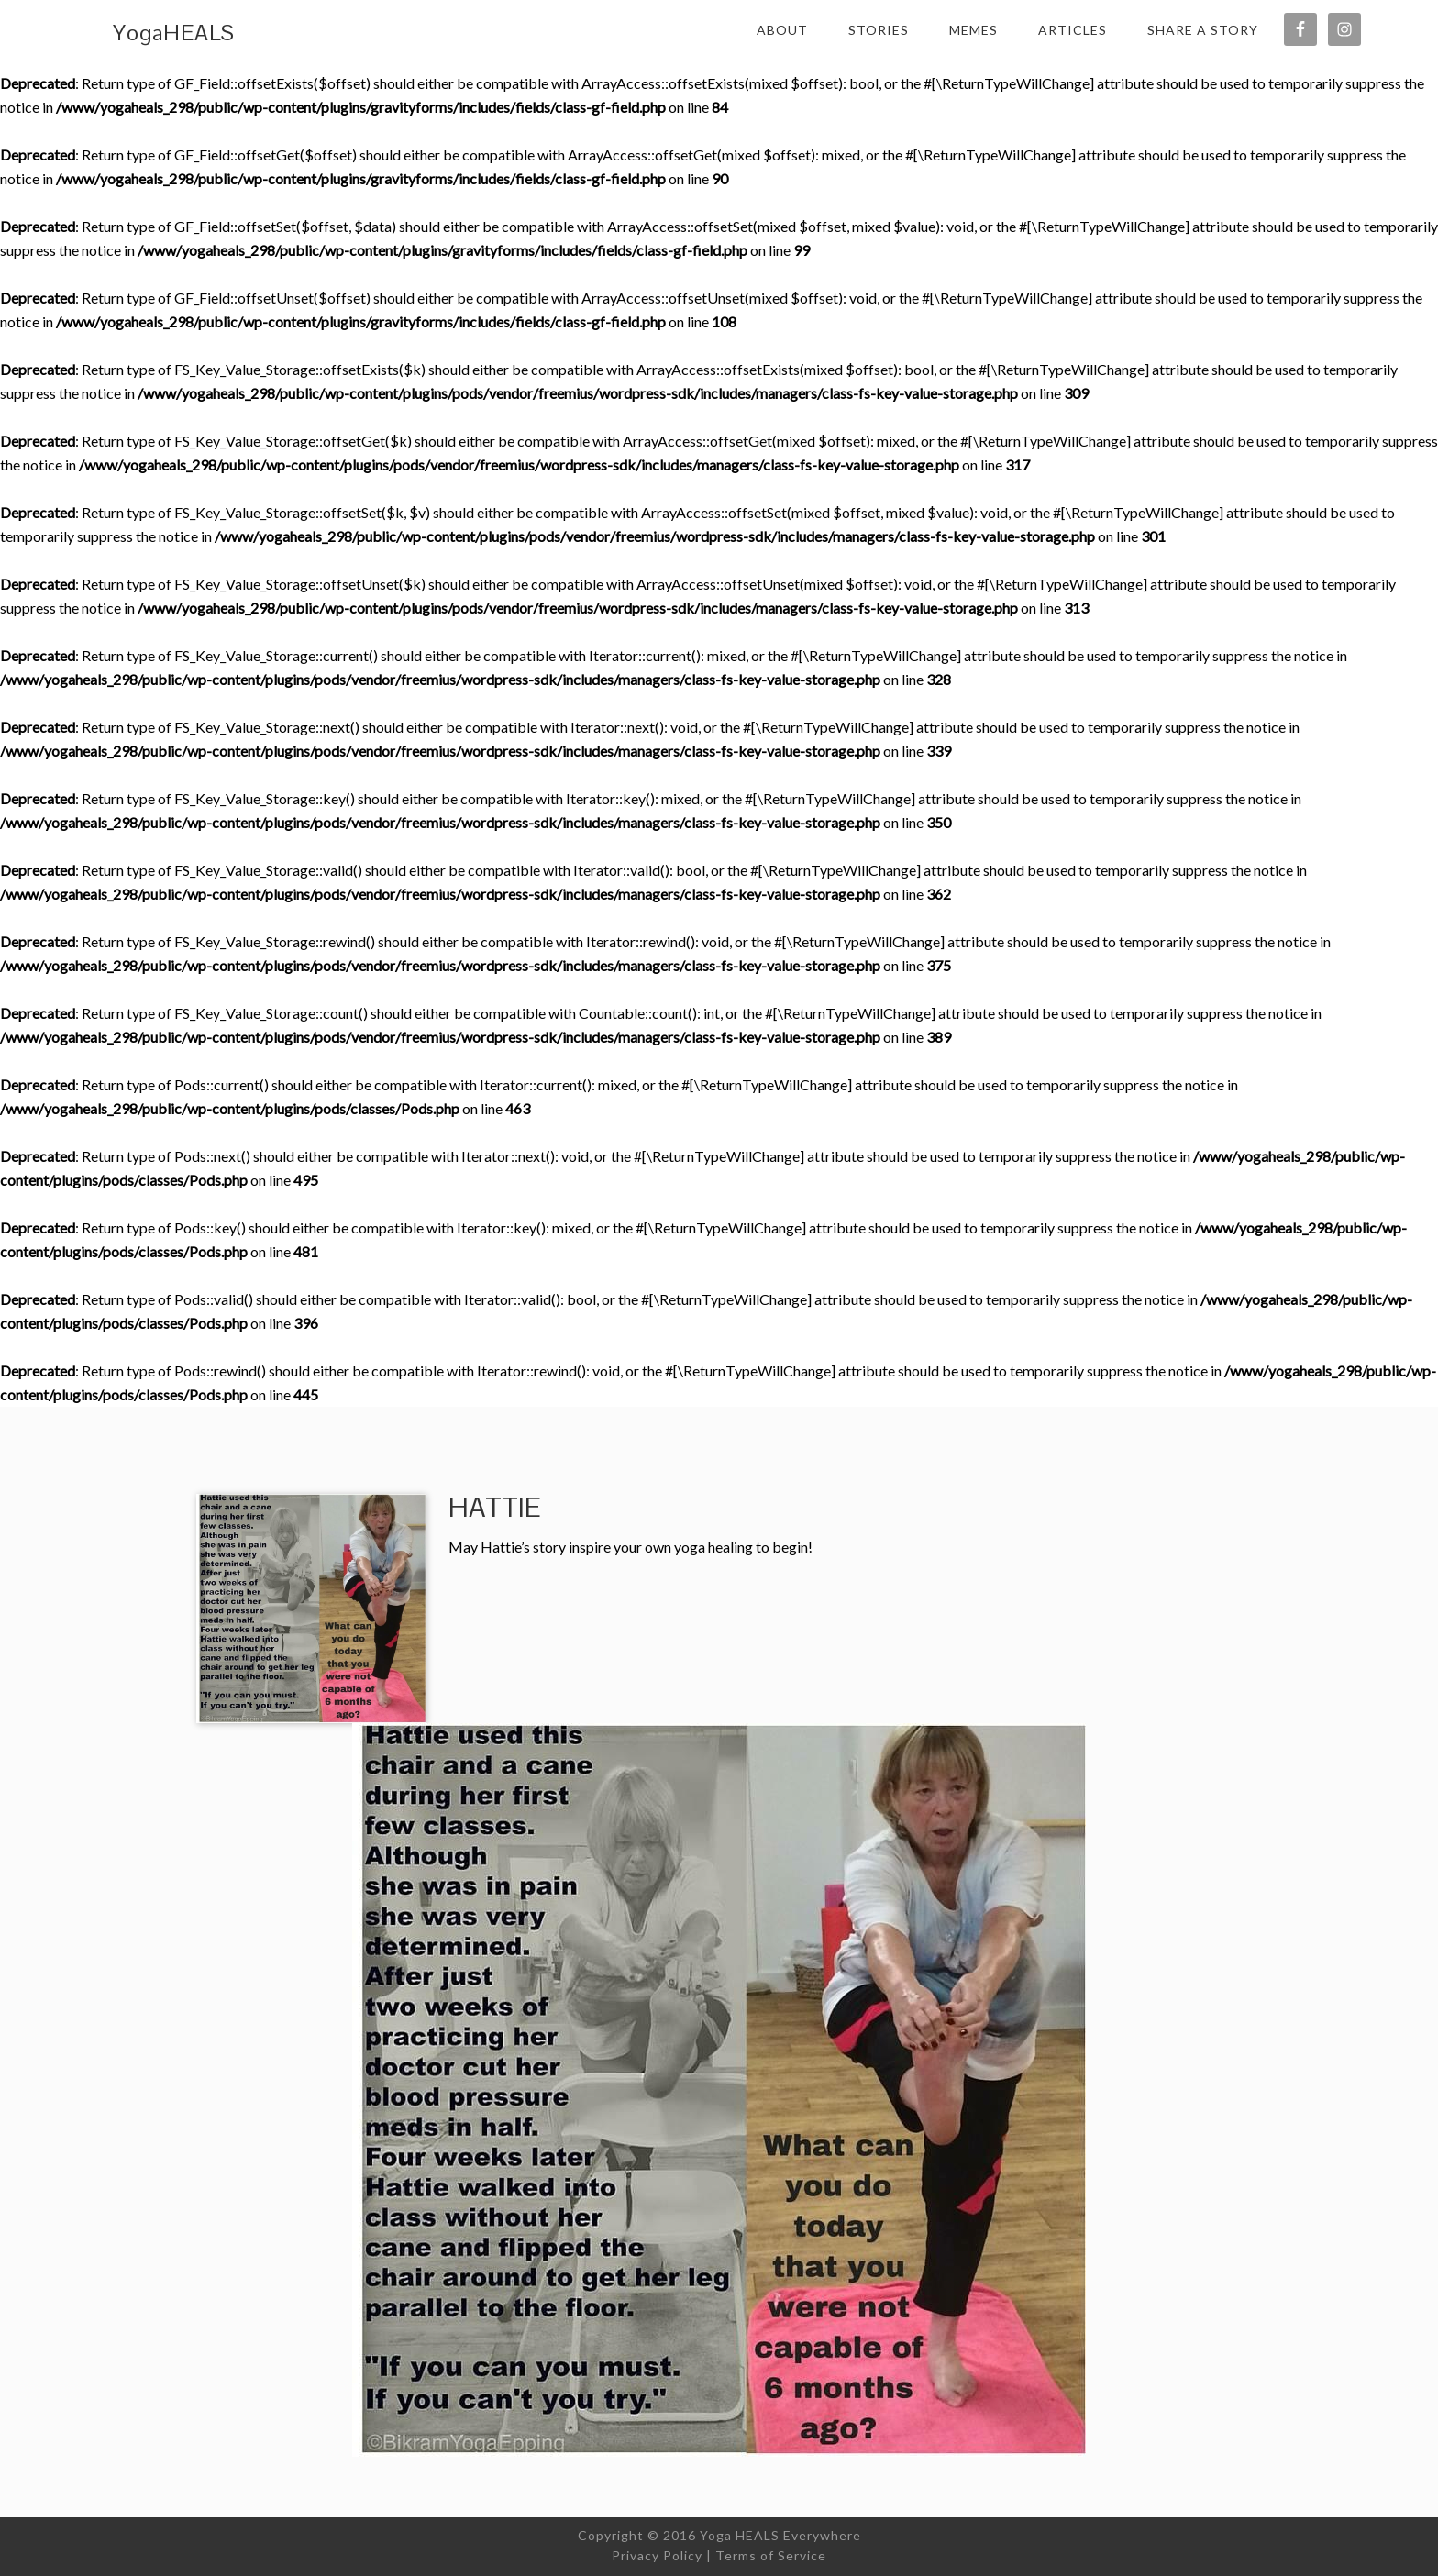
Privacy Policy (657, 2555)
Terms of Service (770, 2555)
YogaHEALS (174, 32)
